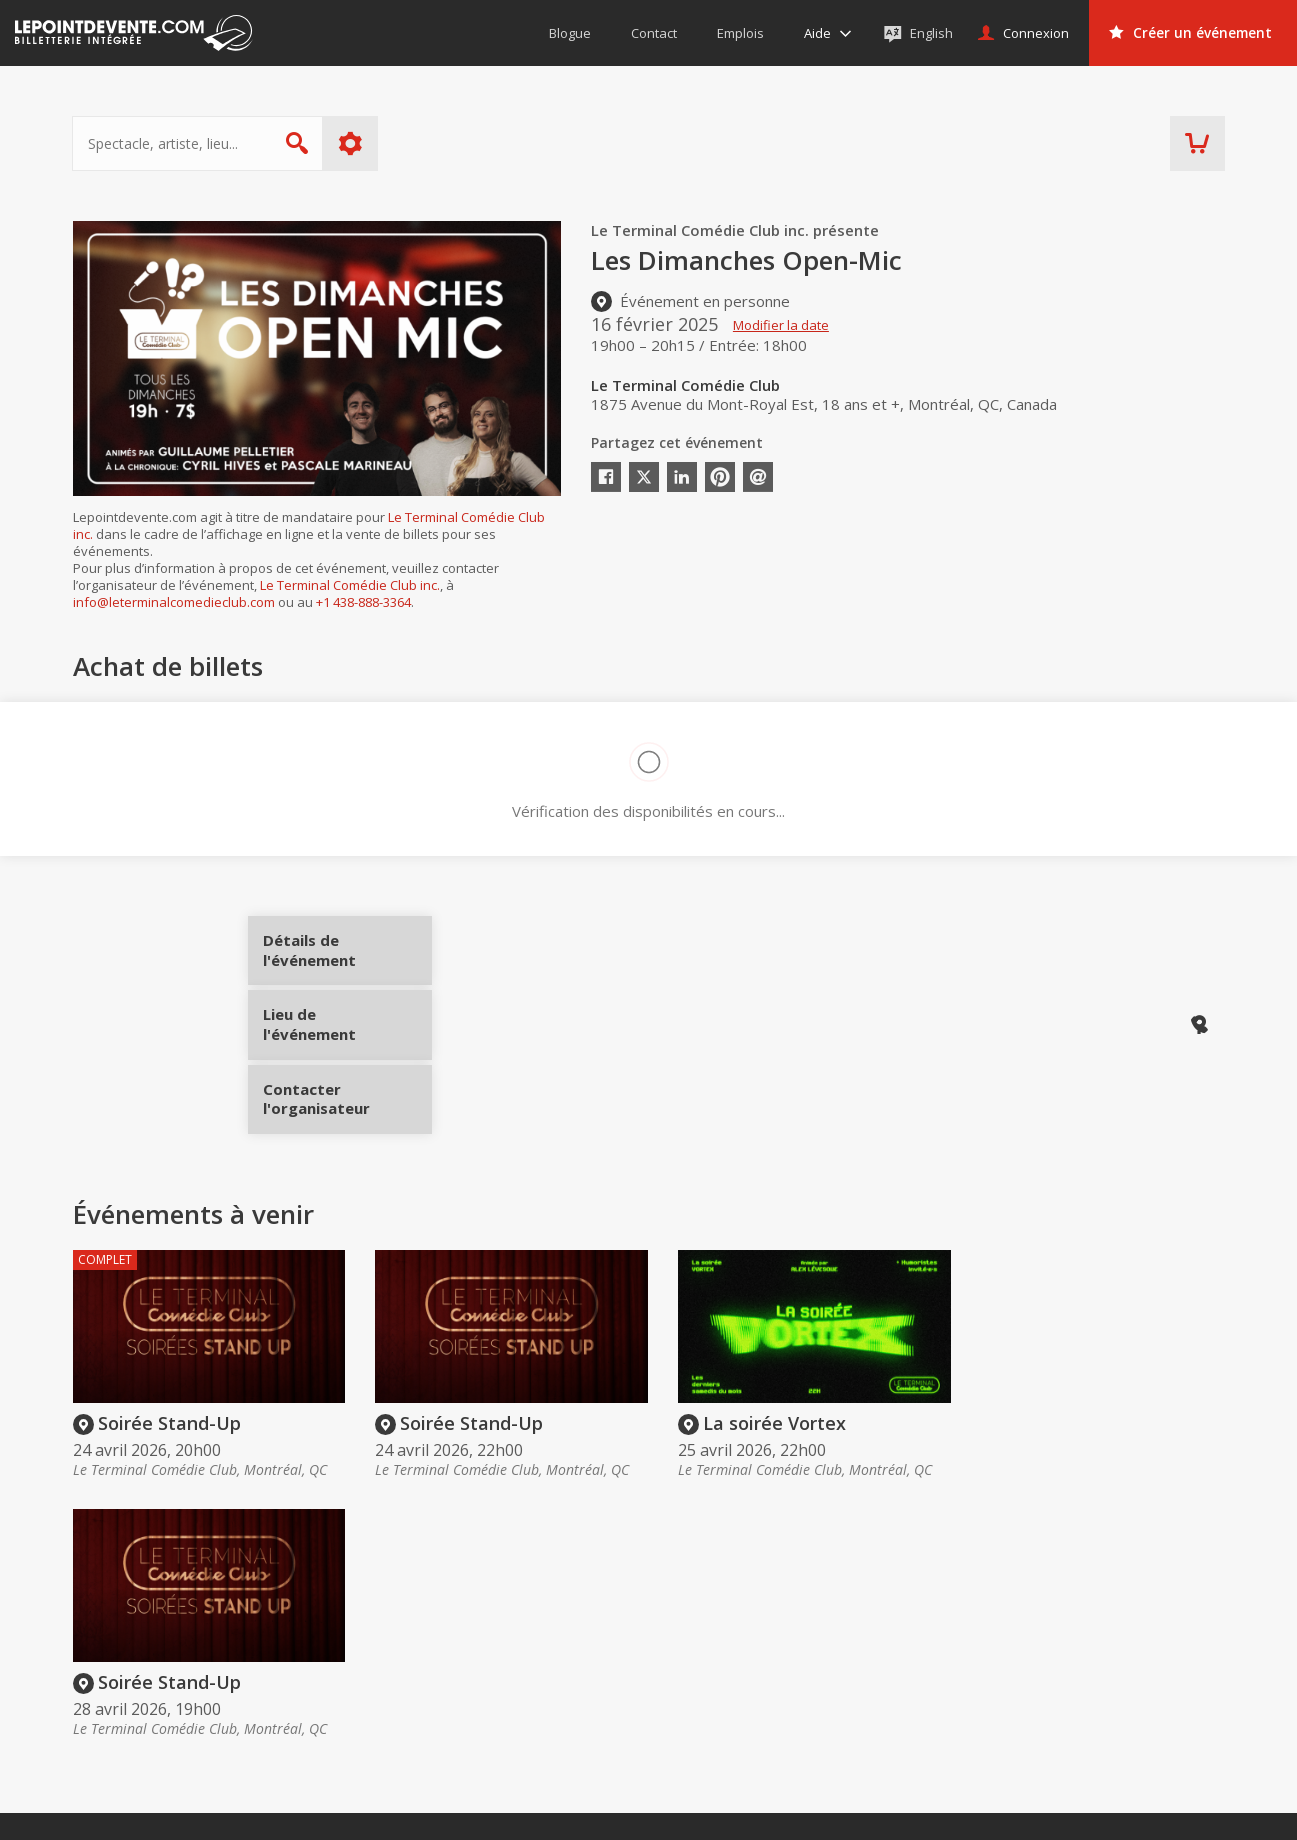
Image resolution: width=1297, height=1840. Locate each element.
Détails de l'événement (340, 957)
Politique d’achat (684, 1666)
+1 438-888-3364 (363, 602)
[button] (809, 1811)
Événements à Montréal (1143, 1666)
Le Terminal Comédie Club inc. (350, 585)
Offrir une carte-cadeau (706, 1638)
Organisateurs (929, 1600)
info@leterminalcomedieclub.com (174, 602)
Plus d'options (350, 143)
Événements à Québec (1139, 1695)
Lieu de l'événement (340, 1024)
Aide (645, 1695)
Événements (1118, 1600)
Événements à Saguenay (1145, 1723)
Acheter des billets (711, 1600)
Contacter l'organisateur (340, 1091)
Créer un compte (921, 1638)
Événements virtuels (1131, 1638)
